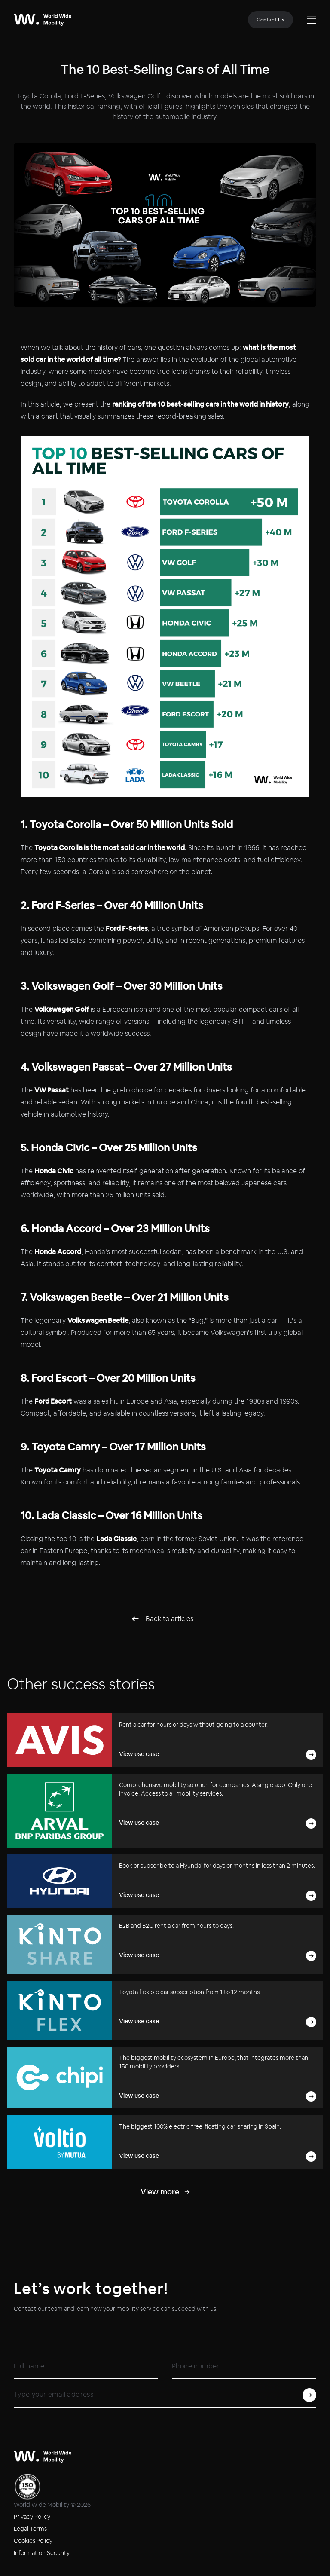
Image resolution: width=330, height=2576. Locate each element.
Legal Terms (30, 2529)
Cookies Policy (33, 2541)
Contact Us (270, 19)
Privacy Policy (32, 2517)
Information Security (42, 2553)
